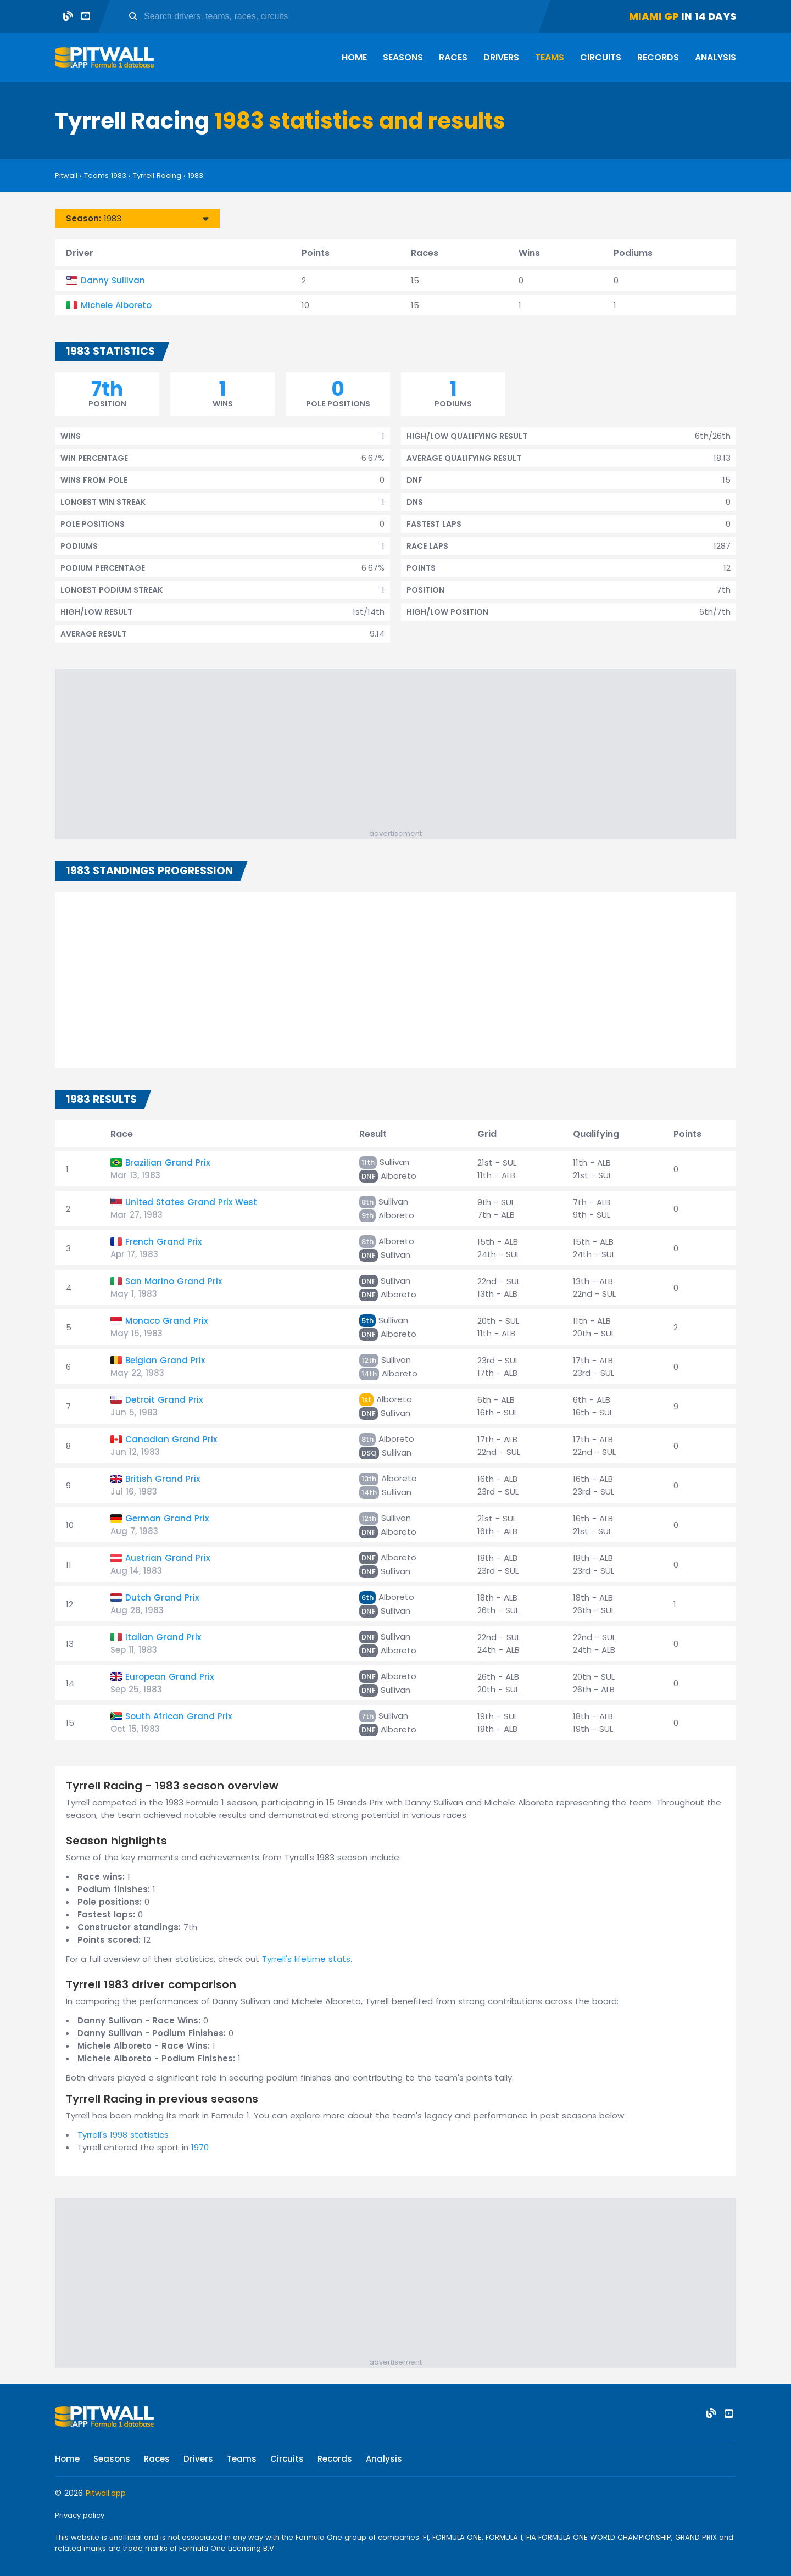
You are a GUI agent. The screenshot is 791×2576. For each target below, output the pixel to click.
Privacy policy (79, 2515)
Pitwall (66, 175)
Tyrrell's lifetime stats (306, 1959)
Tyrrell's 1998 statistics (123, 2134)
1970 (200, 2147)
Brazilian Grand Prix (167, 1162)
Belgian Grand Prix (165, 1360)
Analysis (715, 57)
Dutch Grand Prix (162, 1597)
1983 (195, 175)
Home (354, 57)
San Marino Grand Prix (173, 1281)
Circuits (600, 57)
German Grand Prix (167, 1518)
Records (658, 57)
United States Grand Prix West (191, 1202)
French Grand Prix (163, 1241)
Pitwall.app (106, 2493)
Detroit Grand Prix (164, 1400)
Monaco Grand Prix (166, 1320)
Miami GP (654, 16)
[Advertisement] (401, 751)
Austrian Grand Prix (167, 1558)
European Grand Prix (169, 1676)
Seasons (403, 57)
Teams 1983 (105, 175)
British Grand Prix (162, 1479)
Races (453, 57)
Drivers (501, 57)
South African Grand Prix (178, 1716)
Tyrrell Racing (157, 175)
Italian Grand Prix (163, 1637)
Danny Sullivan (113, 280)
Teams (549, 57)
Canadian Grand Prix (171, 1439)
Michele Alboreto (116, 305)
